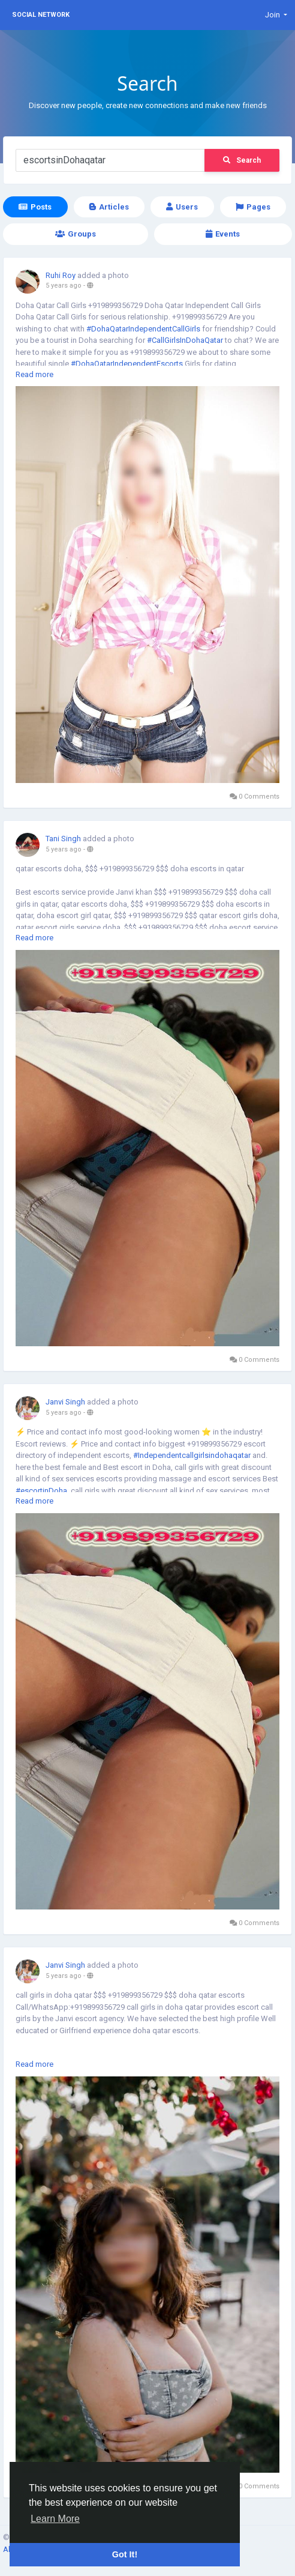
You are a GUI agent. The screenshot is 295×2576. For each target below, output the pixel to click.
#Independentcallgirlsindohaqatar (192, 1455)
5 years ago (64, 285)
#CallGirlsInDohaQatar (185, 340)
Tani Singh (63, 838)
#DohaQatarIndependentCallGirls (143, 328)
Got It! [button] (124, 2554)
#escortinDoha (41, 1490)
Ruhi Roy (61, 275)
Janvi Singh (65, 1401)
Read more (34, 374)
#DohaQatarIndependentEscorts (127, 363)
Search (242, 160)
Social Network (41, 15)
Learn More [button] (55, 2519)
